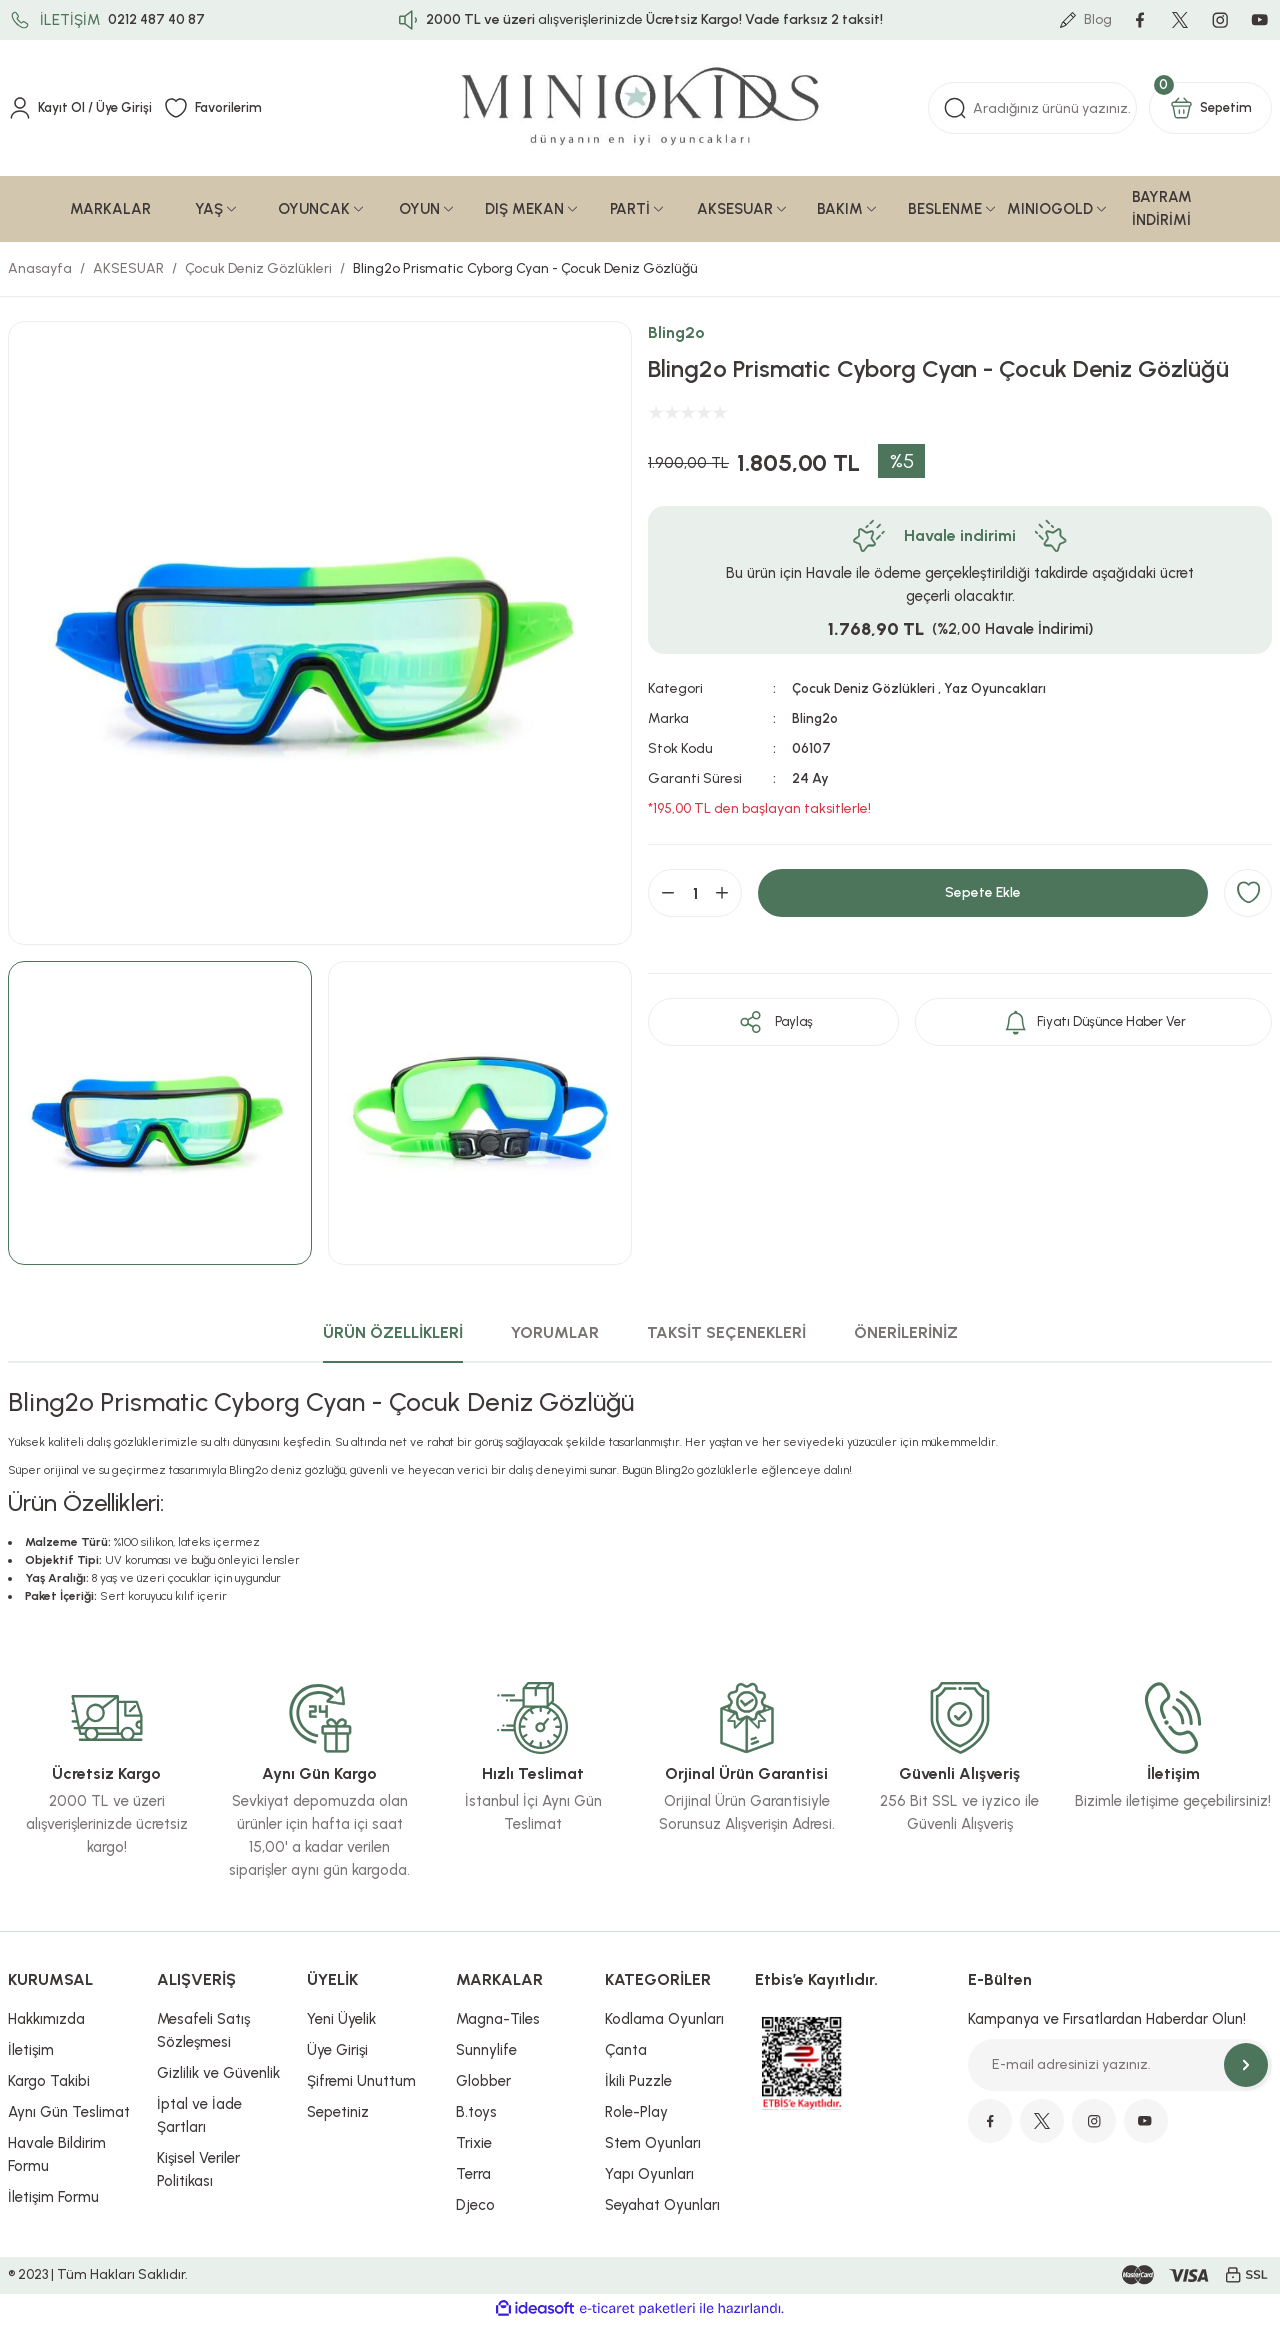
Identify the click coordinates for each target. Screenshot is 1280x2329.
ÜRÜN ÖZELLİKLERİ (393, 1338)
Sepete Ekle (983, 899)
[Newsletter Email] (1120, 2071)
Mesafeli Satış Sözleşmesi (203, 2036)
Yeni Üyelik (341, 2025)
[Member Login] (83, 114)
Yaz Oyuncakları (1002, 694)
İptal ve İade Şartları (199, 2121)
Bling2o (676, 338)
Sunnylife (486, 2056)
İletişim (31, 2056)
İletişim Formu (53, 2203)
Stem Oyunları (653, 2149)
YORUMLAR (555, 1338)
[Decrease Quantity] (668, 899)
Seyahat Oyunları (662, 2211)
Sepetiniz (338, 2118)
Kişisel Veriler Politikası (198, 2175)
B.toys (476, 2118)
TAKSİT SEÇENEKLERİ (726, 1338)
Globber (483, 2087)
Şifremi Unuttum (361, 2087)
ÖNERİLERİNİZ (906, 1338)
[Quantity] (695, 899)
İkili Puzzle (638, 2087)
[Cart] (1210, 114)
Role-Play (636, 2118)
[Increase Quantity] (722, 899)
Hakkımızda (46, 2025)
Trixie (474, 2149)
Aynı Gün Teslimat (69, 2118)
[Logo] (640, 114)
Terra (473, 2180)
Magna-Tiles (498, 2025)
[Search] (1032, 114)
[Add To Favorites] (1248, 899)
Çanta (626, 2056)
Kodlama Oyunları (664, 2025)
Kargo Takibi (49, 2087)
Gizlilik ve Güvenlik (218, 2079)
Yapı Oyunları (649, 2180)
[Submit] (1246, 2071)
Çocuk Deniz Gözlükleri (866, 694)
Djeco (475, 2211)
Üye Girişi (337, 2056)
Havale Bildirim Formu (57, 2160)
